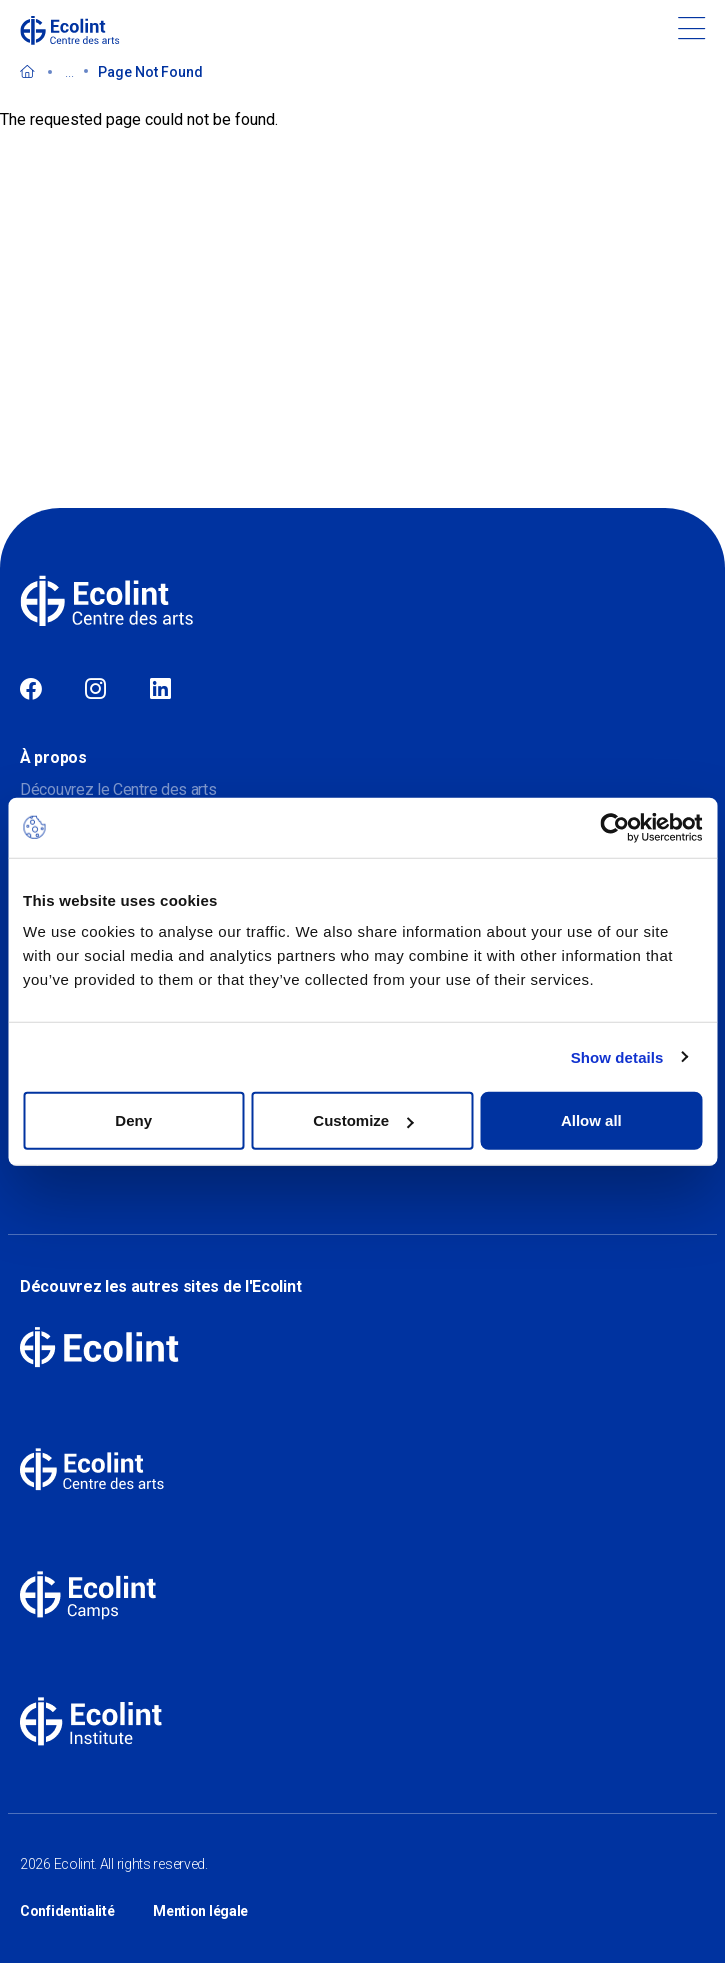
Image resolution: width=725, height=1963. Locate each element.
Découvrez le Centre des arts (118, 789)
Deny (133, 1120)
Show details (617, 1056)
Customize (363, 1120)
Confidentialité (67, 1911)
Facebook (31, 690)
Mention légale (200, 1911)
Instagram (95, 690)
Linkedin (160, 690)
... (69, 72)
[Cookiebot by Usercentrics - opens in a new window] (614, 827)
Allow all (591, 1120)
